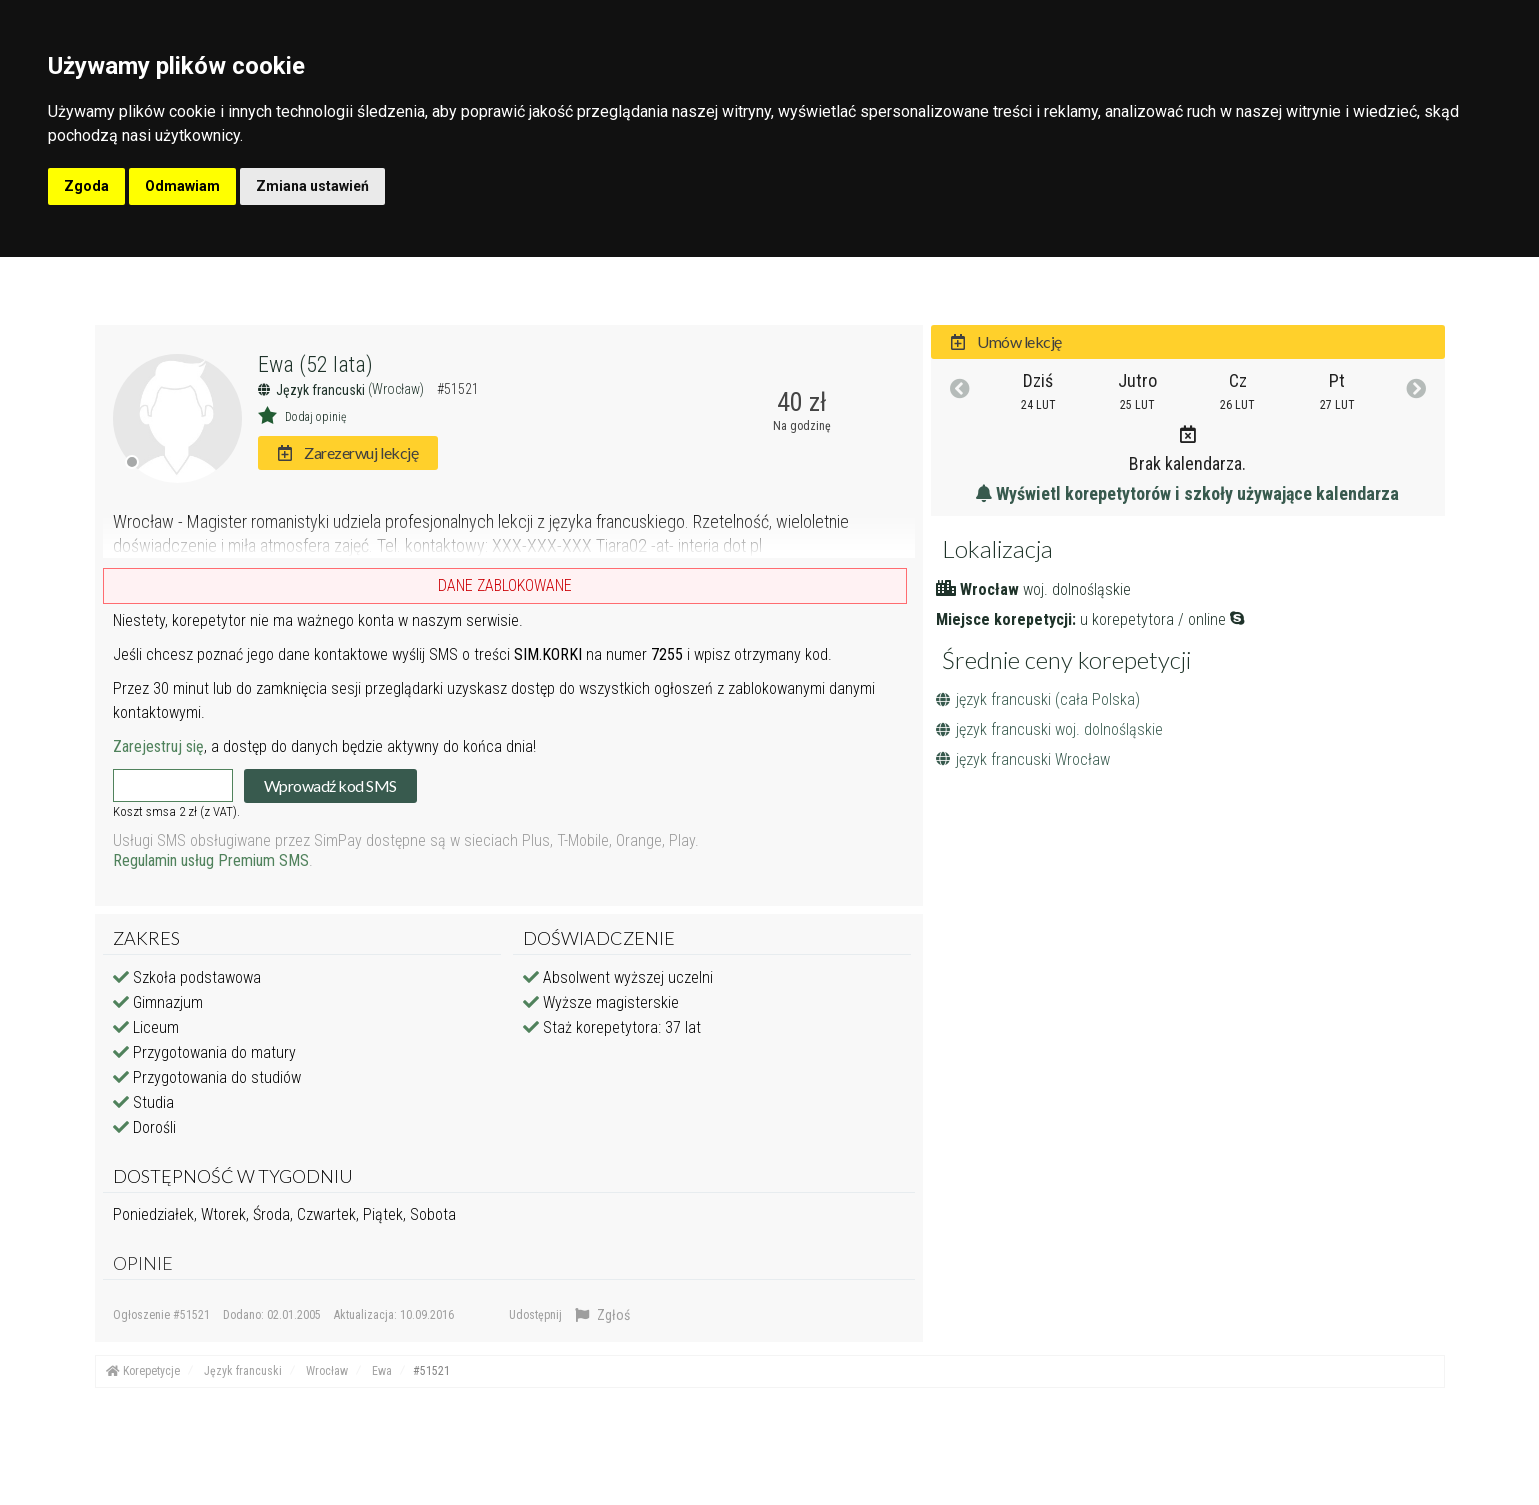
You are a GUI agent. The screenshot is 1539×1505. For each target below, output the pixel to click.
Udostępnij (535, 1315)
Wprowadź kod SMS (330, 785)
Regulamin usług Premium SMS (211, 860)
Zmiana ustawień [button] (312, 186)
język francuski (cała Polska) (1038, 699)
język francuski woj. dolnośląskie (1049, 729)
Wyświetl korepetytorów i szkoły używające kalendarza (1187, 493)
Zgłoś (602, 1315)
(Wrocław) (397, 389)
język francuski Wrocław (1023, 759)
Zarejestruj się (158, 746)
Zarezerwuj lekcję (348, 452)
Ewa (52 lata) (315, 364)
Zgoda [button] (86, 186)
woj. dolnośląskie (1077, 589)
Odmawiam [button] (182, 186)
